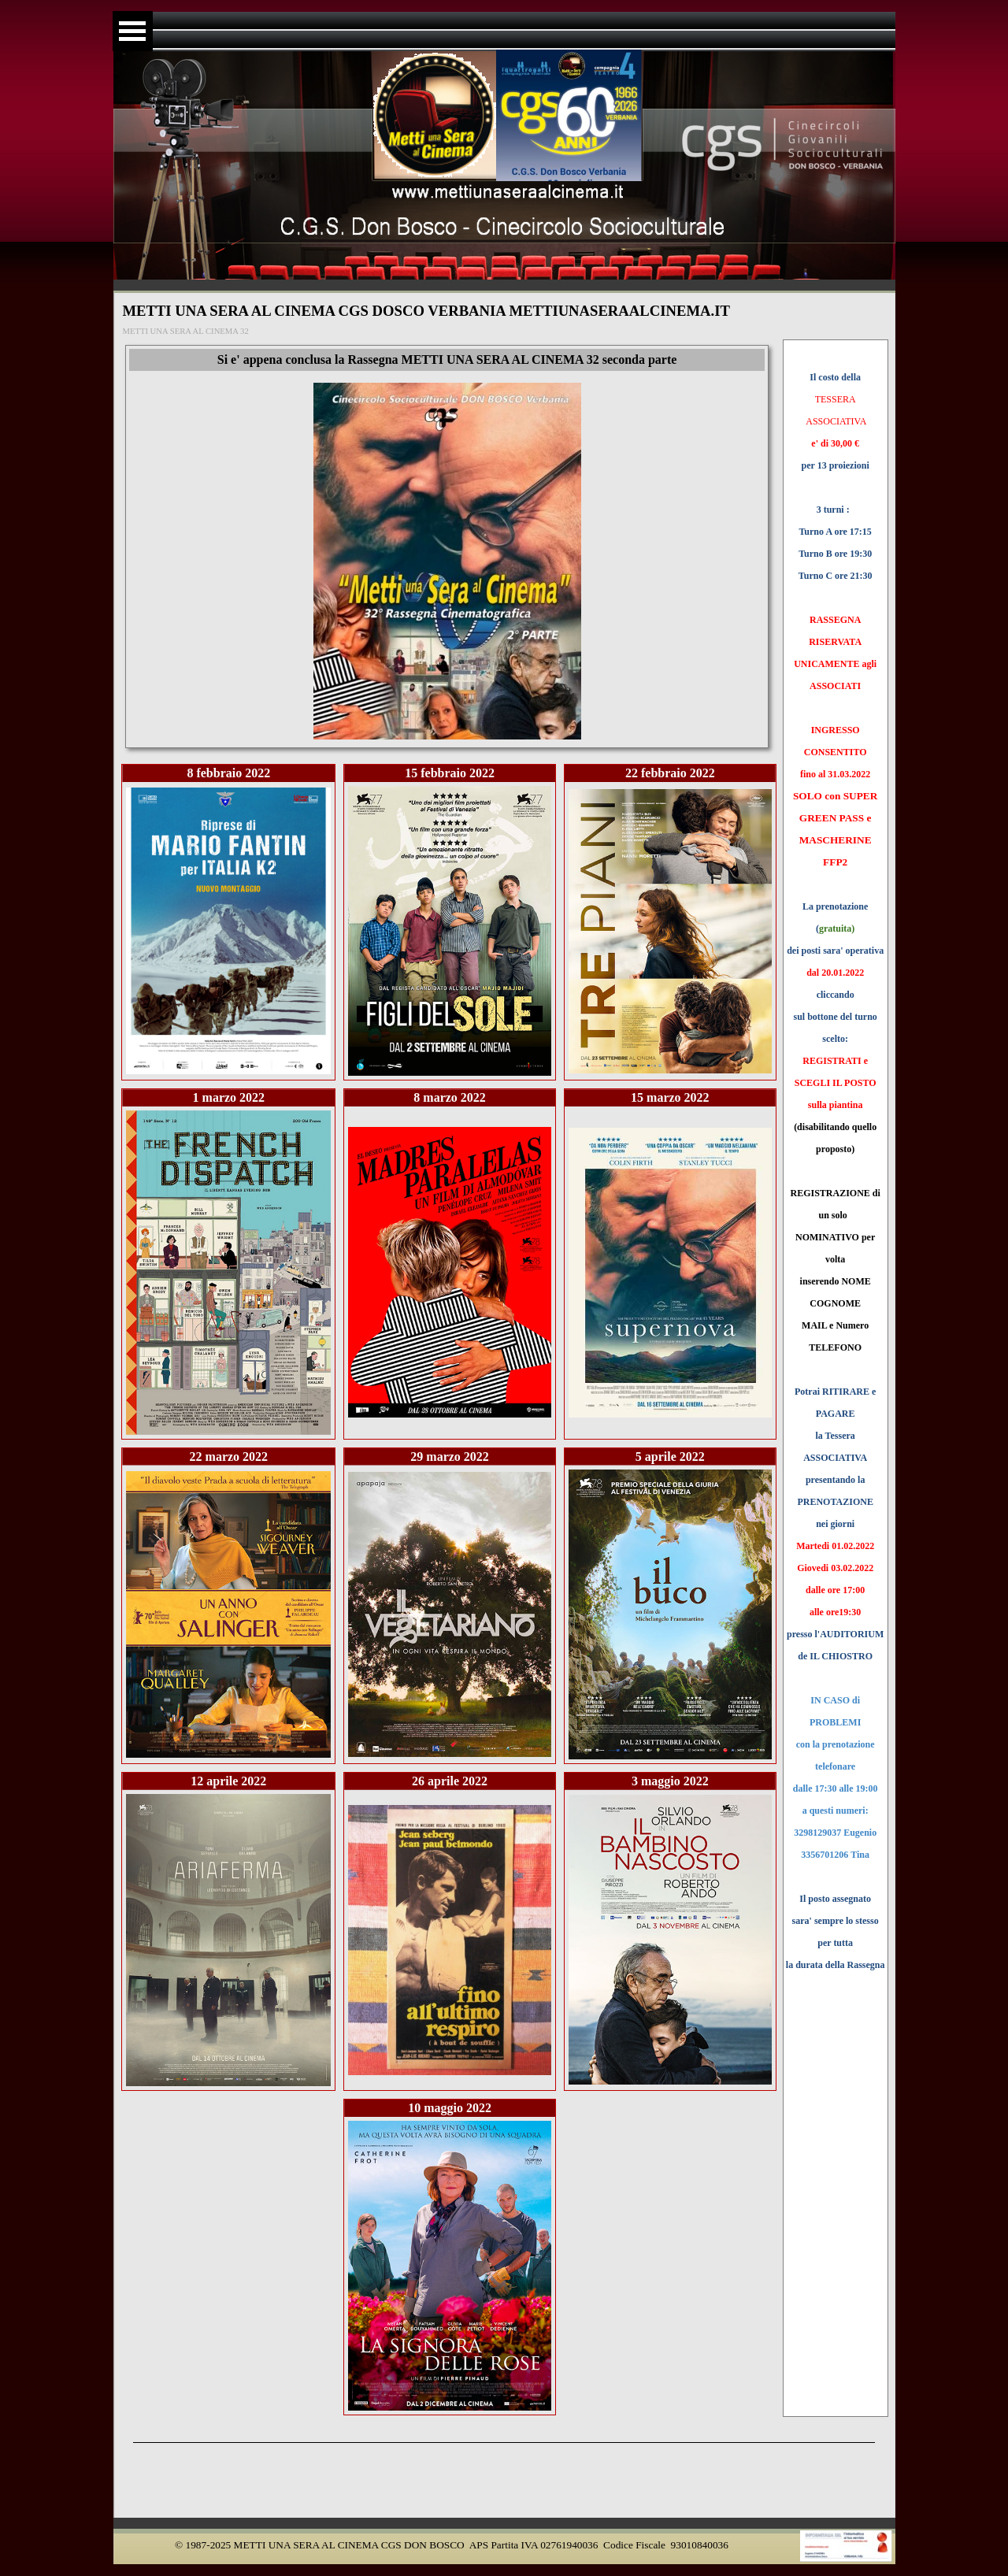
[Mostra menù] (133, 31)
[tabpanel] (835, 1180)
